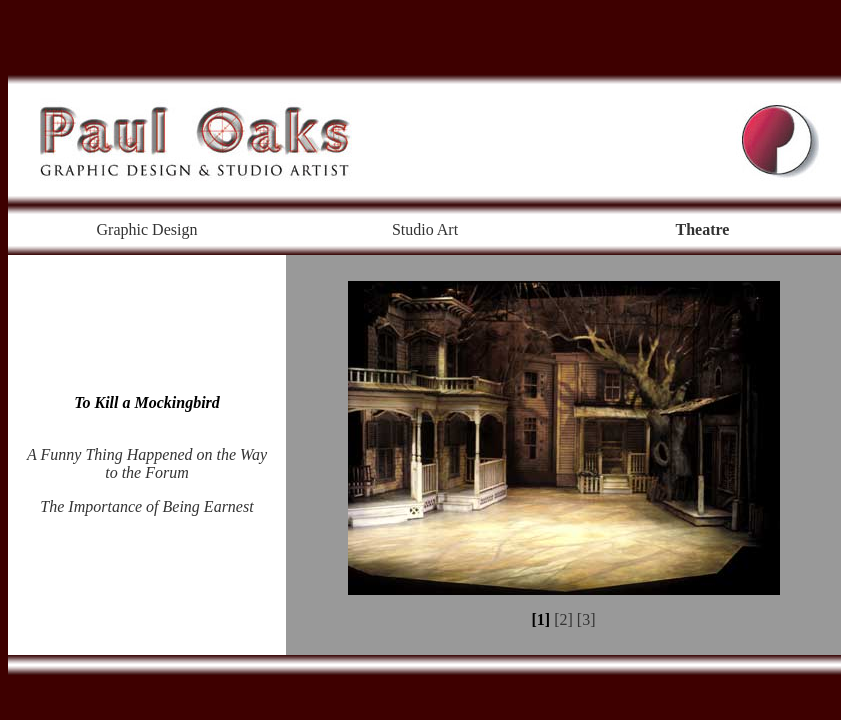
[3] (586, 619)
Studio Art (425, 229)
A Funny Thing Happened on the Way (147, 454)
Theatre (703, 229)
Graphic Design (147, 229)
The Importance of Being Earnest (146, 506)
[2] (563, 619)
